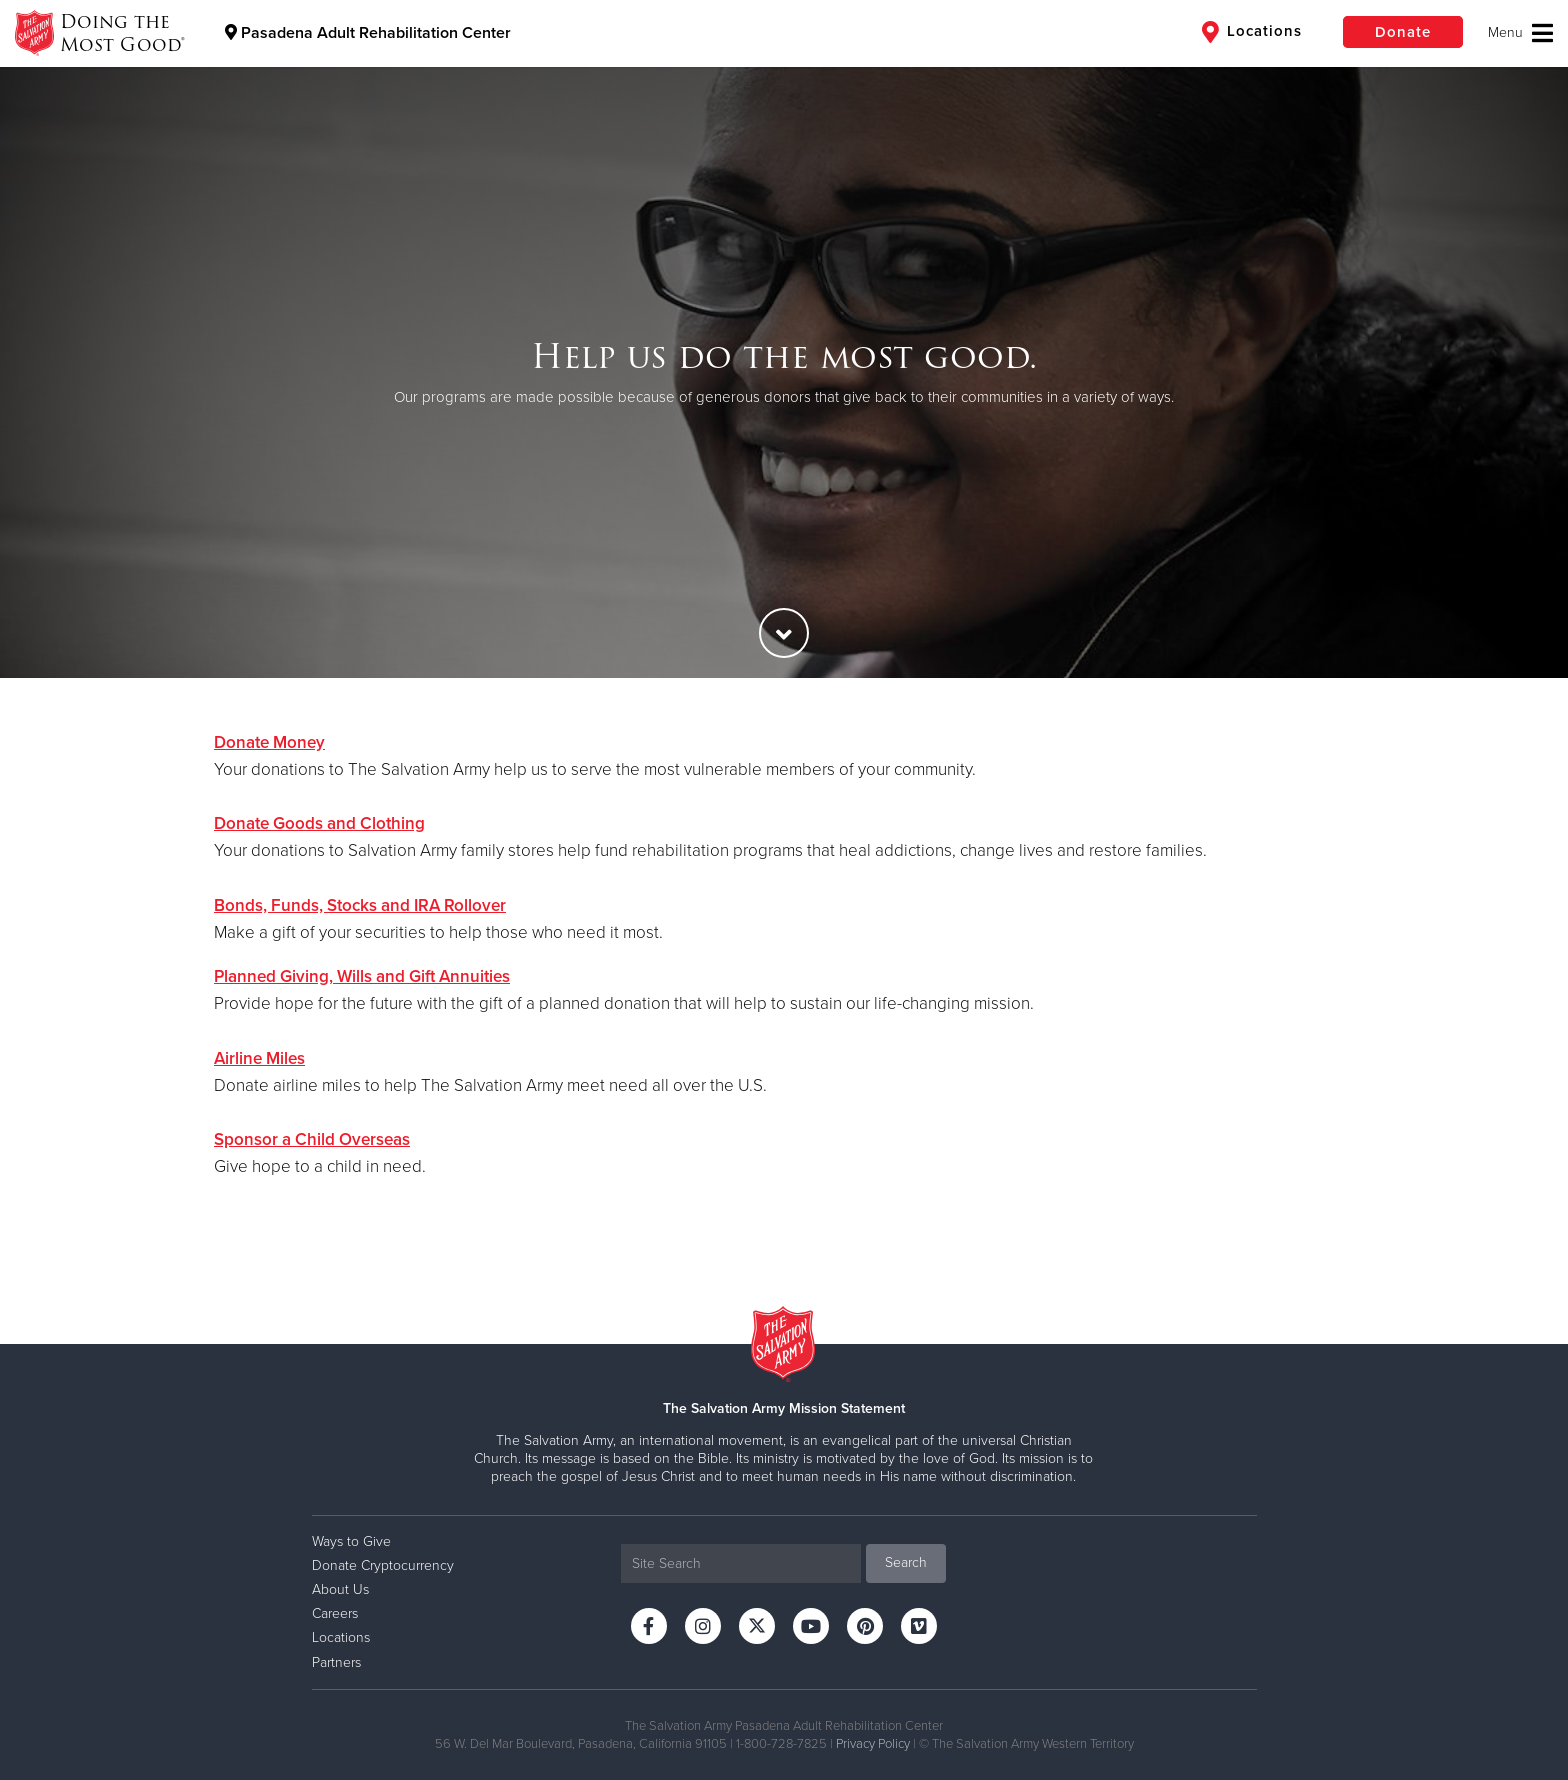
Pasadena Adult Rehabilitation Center (368, 33)
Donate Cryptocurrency (383, 1565)
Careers (335, 1613)
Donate (1403, 32)
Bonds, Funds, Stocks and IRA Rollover (360, 905)
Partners (336, 1662)
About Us (340, 1589)
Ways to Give (351, 1541)
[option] (784, 372)
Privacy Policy (873, 1744)
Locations (1252, 32)
